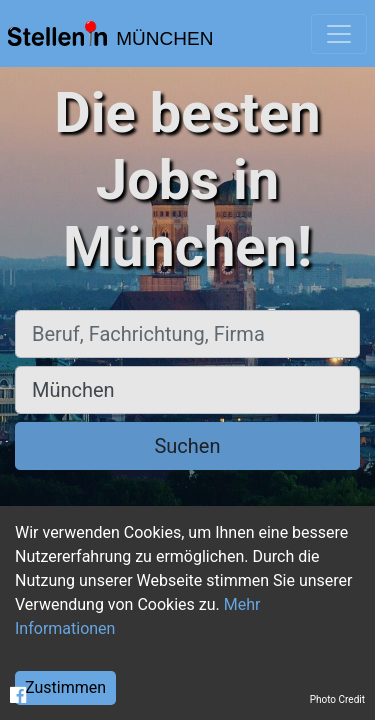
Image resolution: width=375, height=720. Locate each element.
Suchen (187, 446)
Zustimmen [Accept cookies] (65, 687)
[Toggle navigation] (339, 34)
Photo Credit (337, 699)
